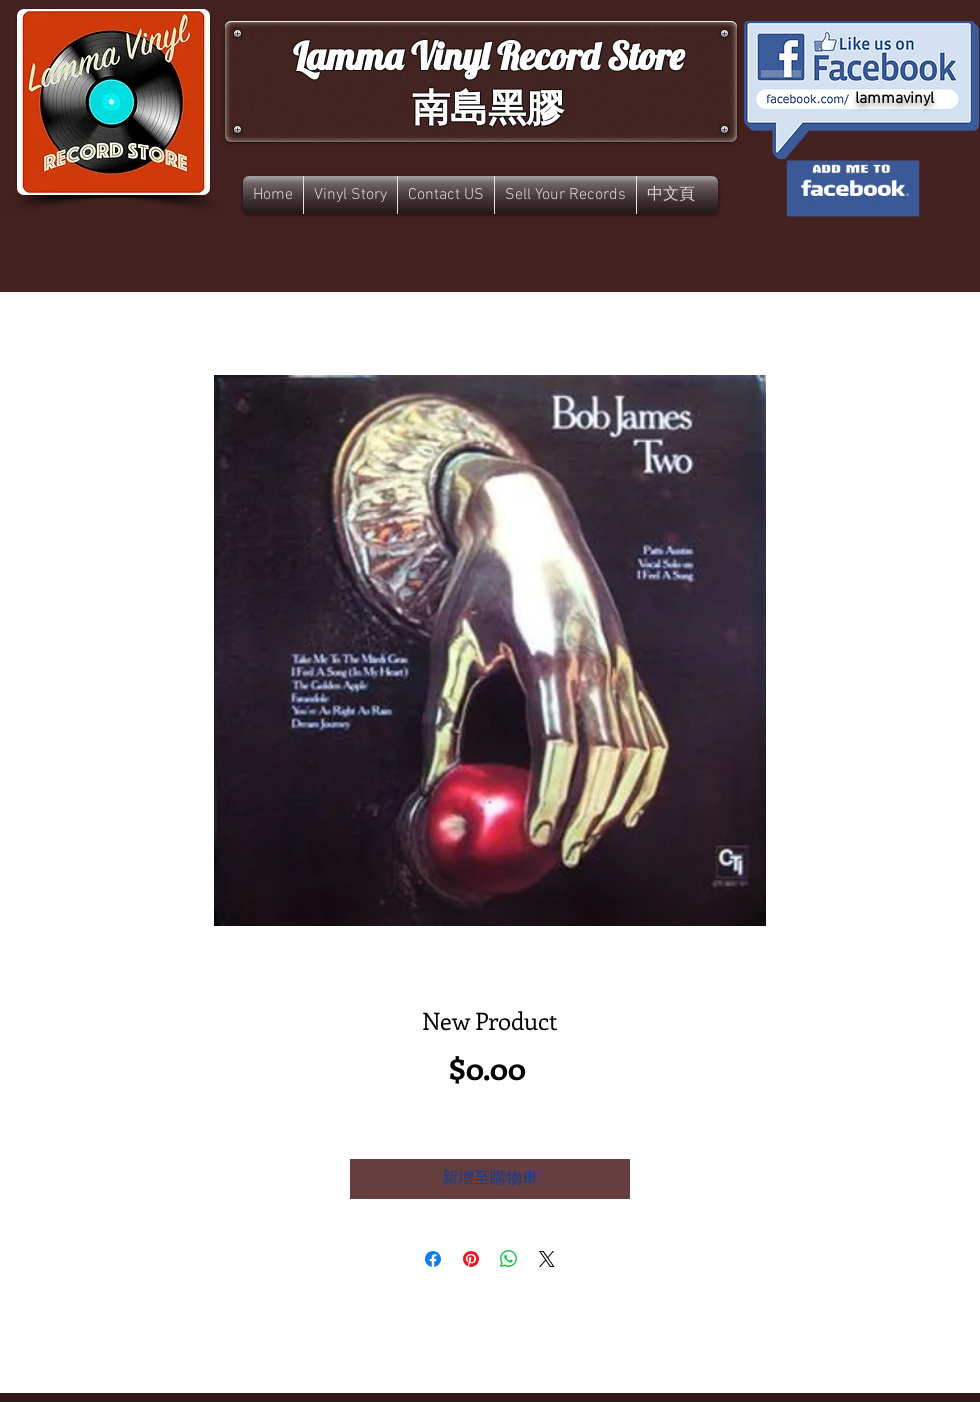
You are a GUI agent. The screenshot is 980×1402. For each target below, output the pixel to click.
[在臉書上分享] (433, 1259)
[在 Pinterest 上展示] (471, 1259)
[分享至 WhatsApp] (509, 1259)
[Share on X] (547, 1259)
